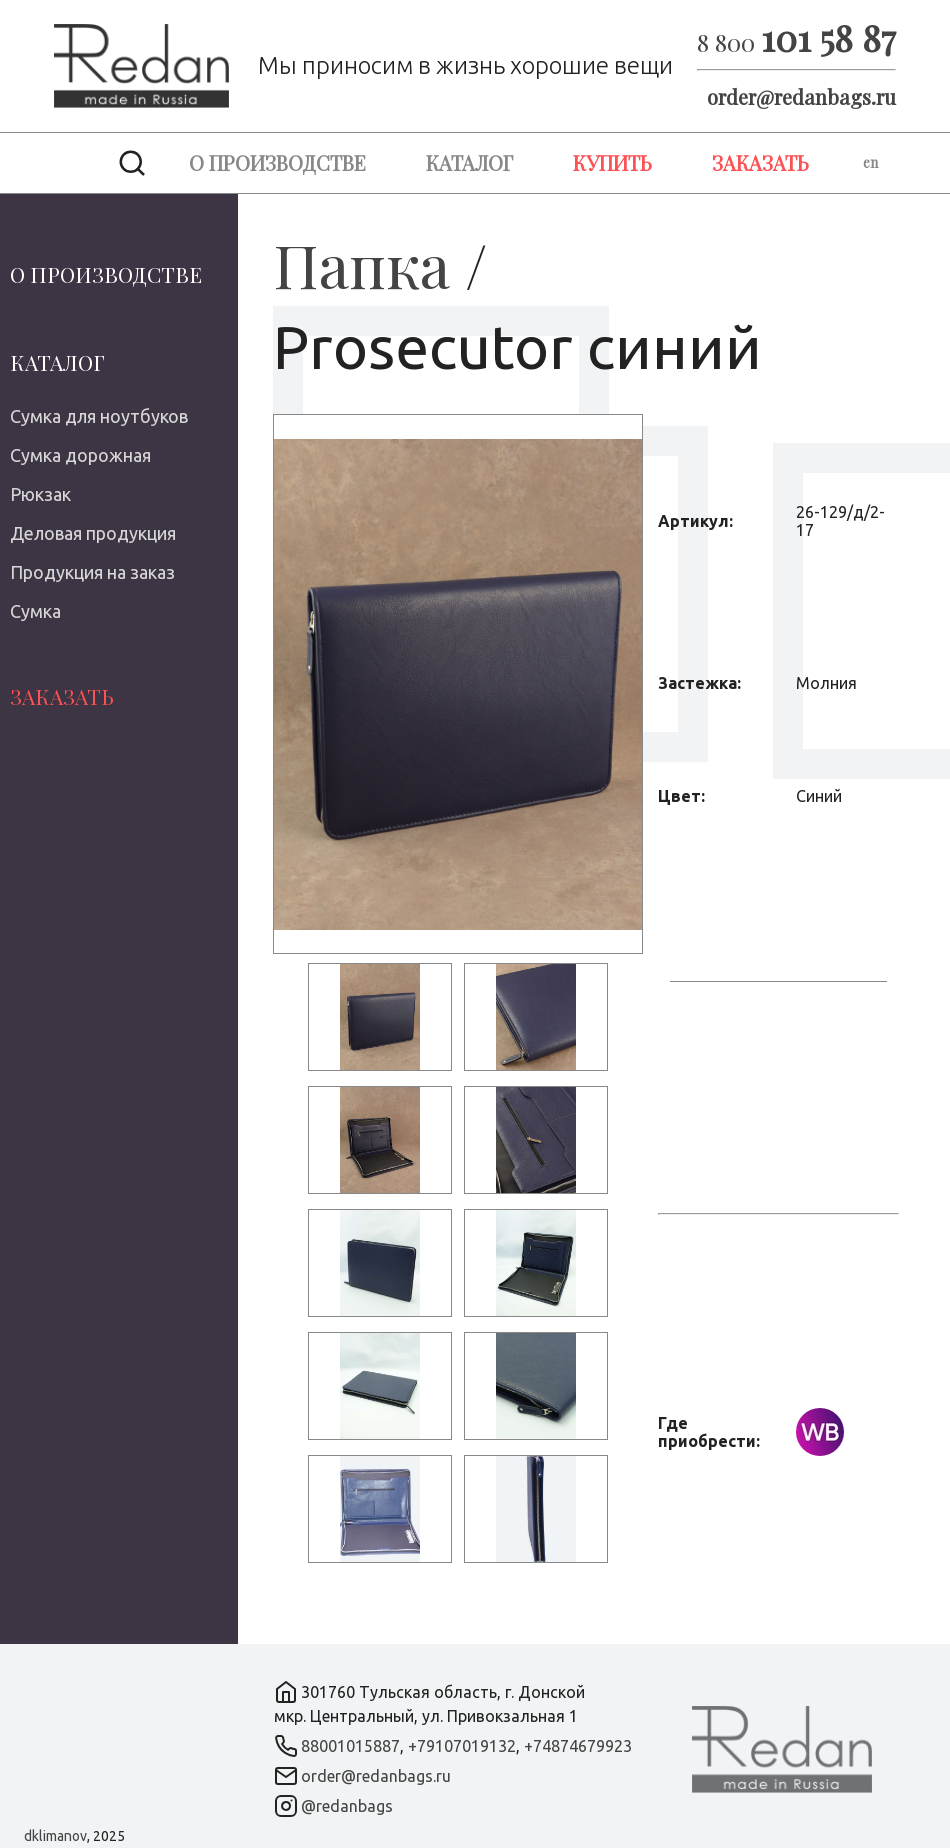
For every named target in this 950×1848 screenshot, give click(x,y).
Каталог (469, 162)
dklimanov (55, 1836)
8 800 (796, 42)
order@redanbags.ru (801, 96)
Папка (361, 264)
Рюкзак (40, 494)
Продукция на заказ (92, 572)
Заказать (760, 162)
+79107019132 (462, 1746)
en (870, 162)
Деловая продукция (93, 533)
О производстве (277, 162)
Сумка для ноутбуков (99, 416)
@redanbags (347, 1806)
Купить (612, 162)
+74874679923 (578, 1746)
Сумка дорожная (80, 455)
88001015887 (350, 1746)
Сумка (35, 611)
